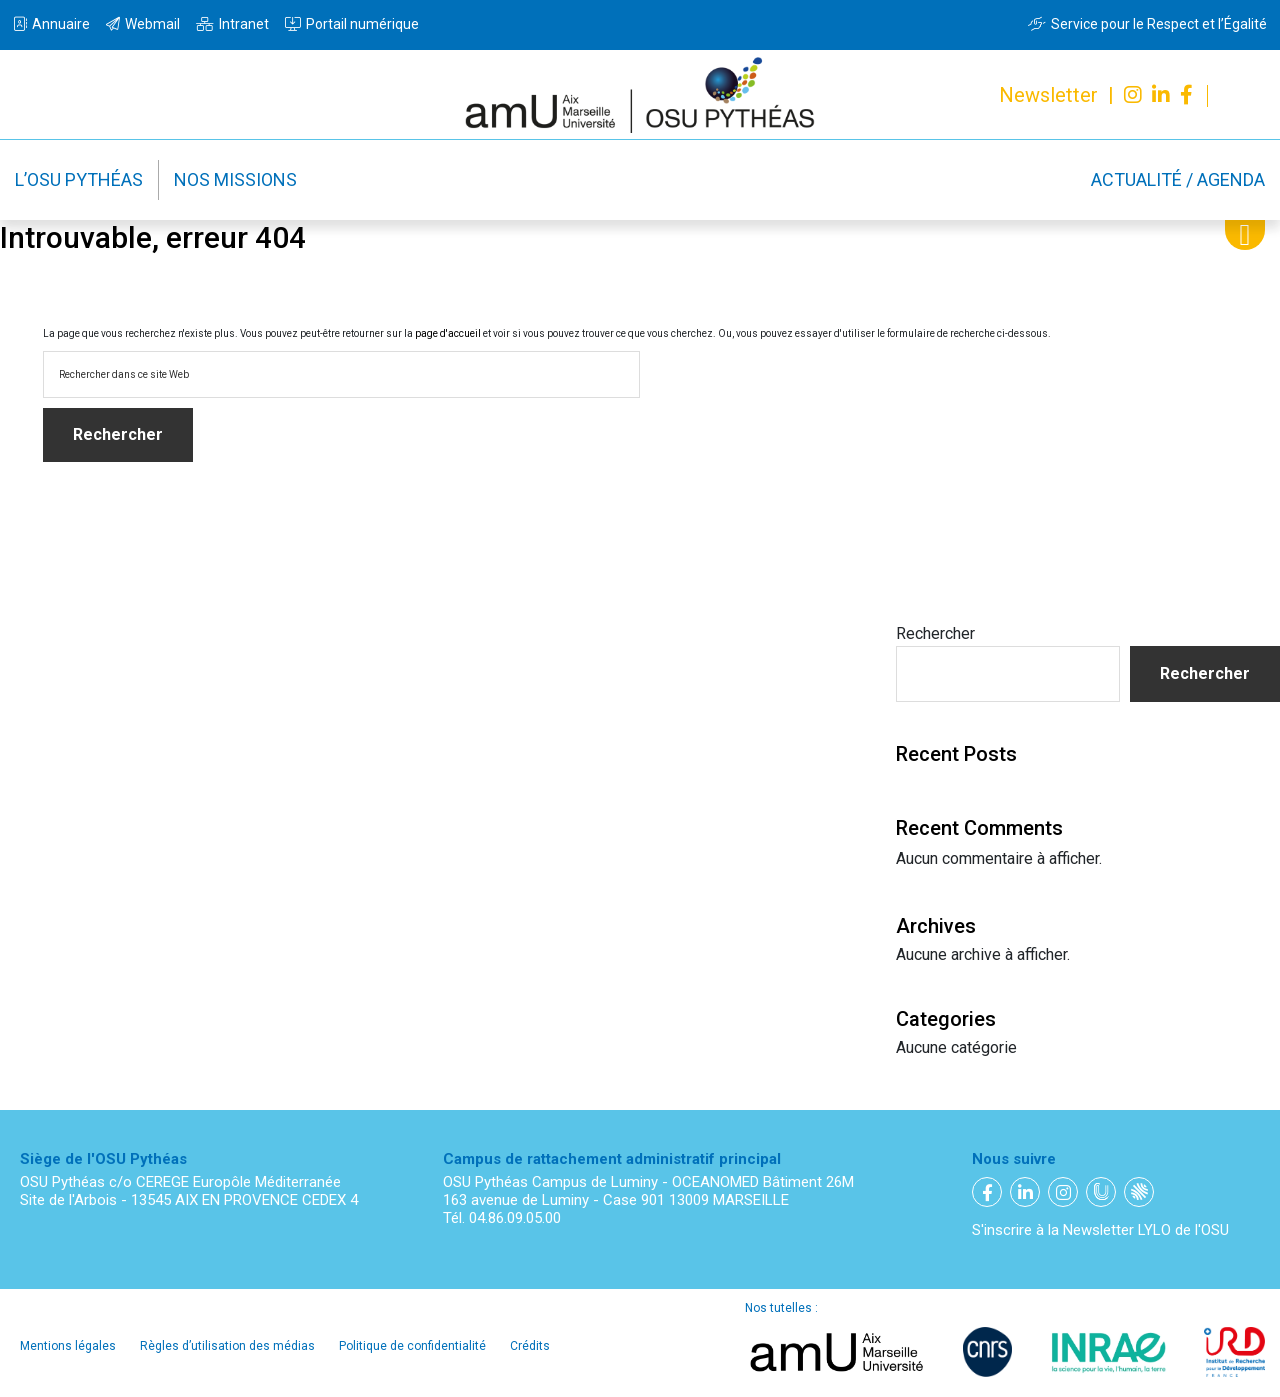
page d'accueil (448, 333)
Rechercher (935, 633)
